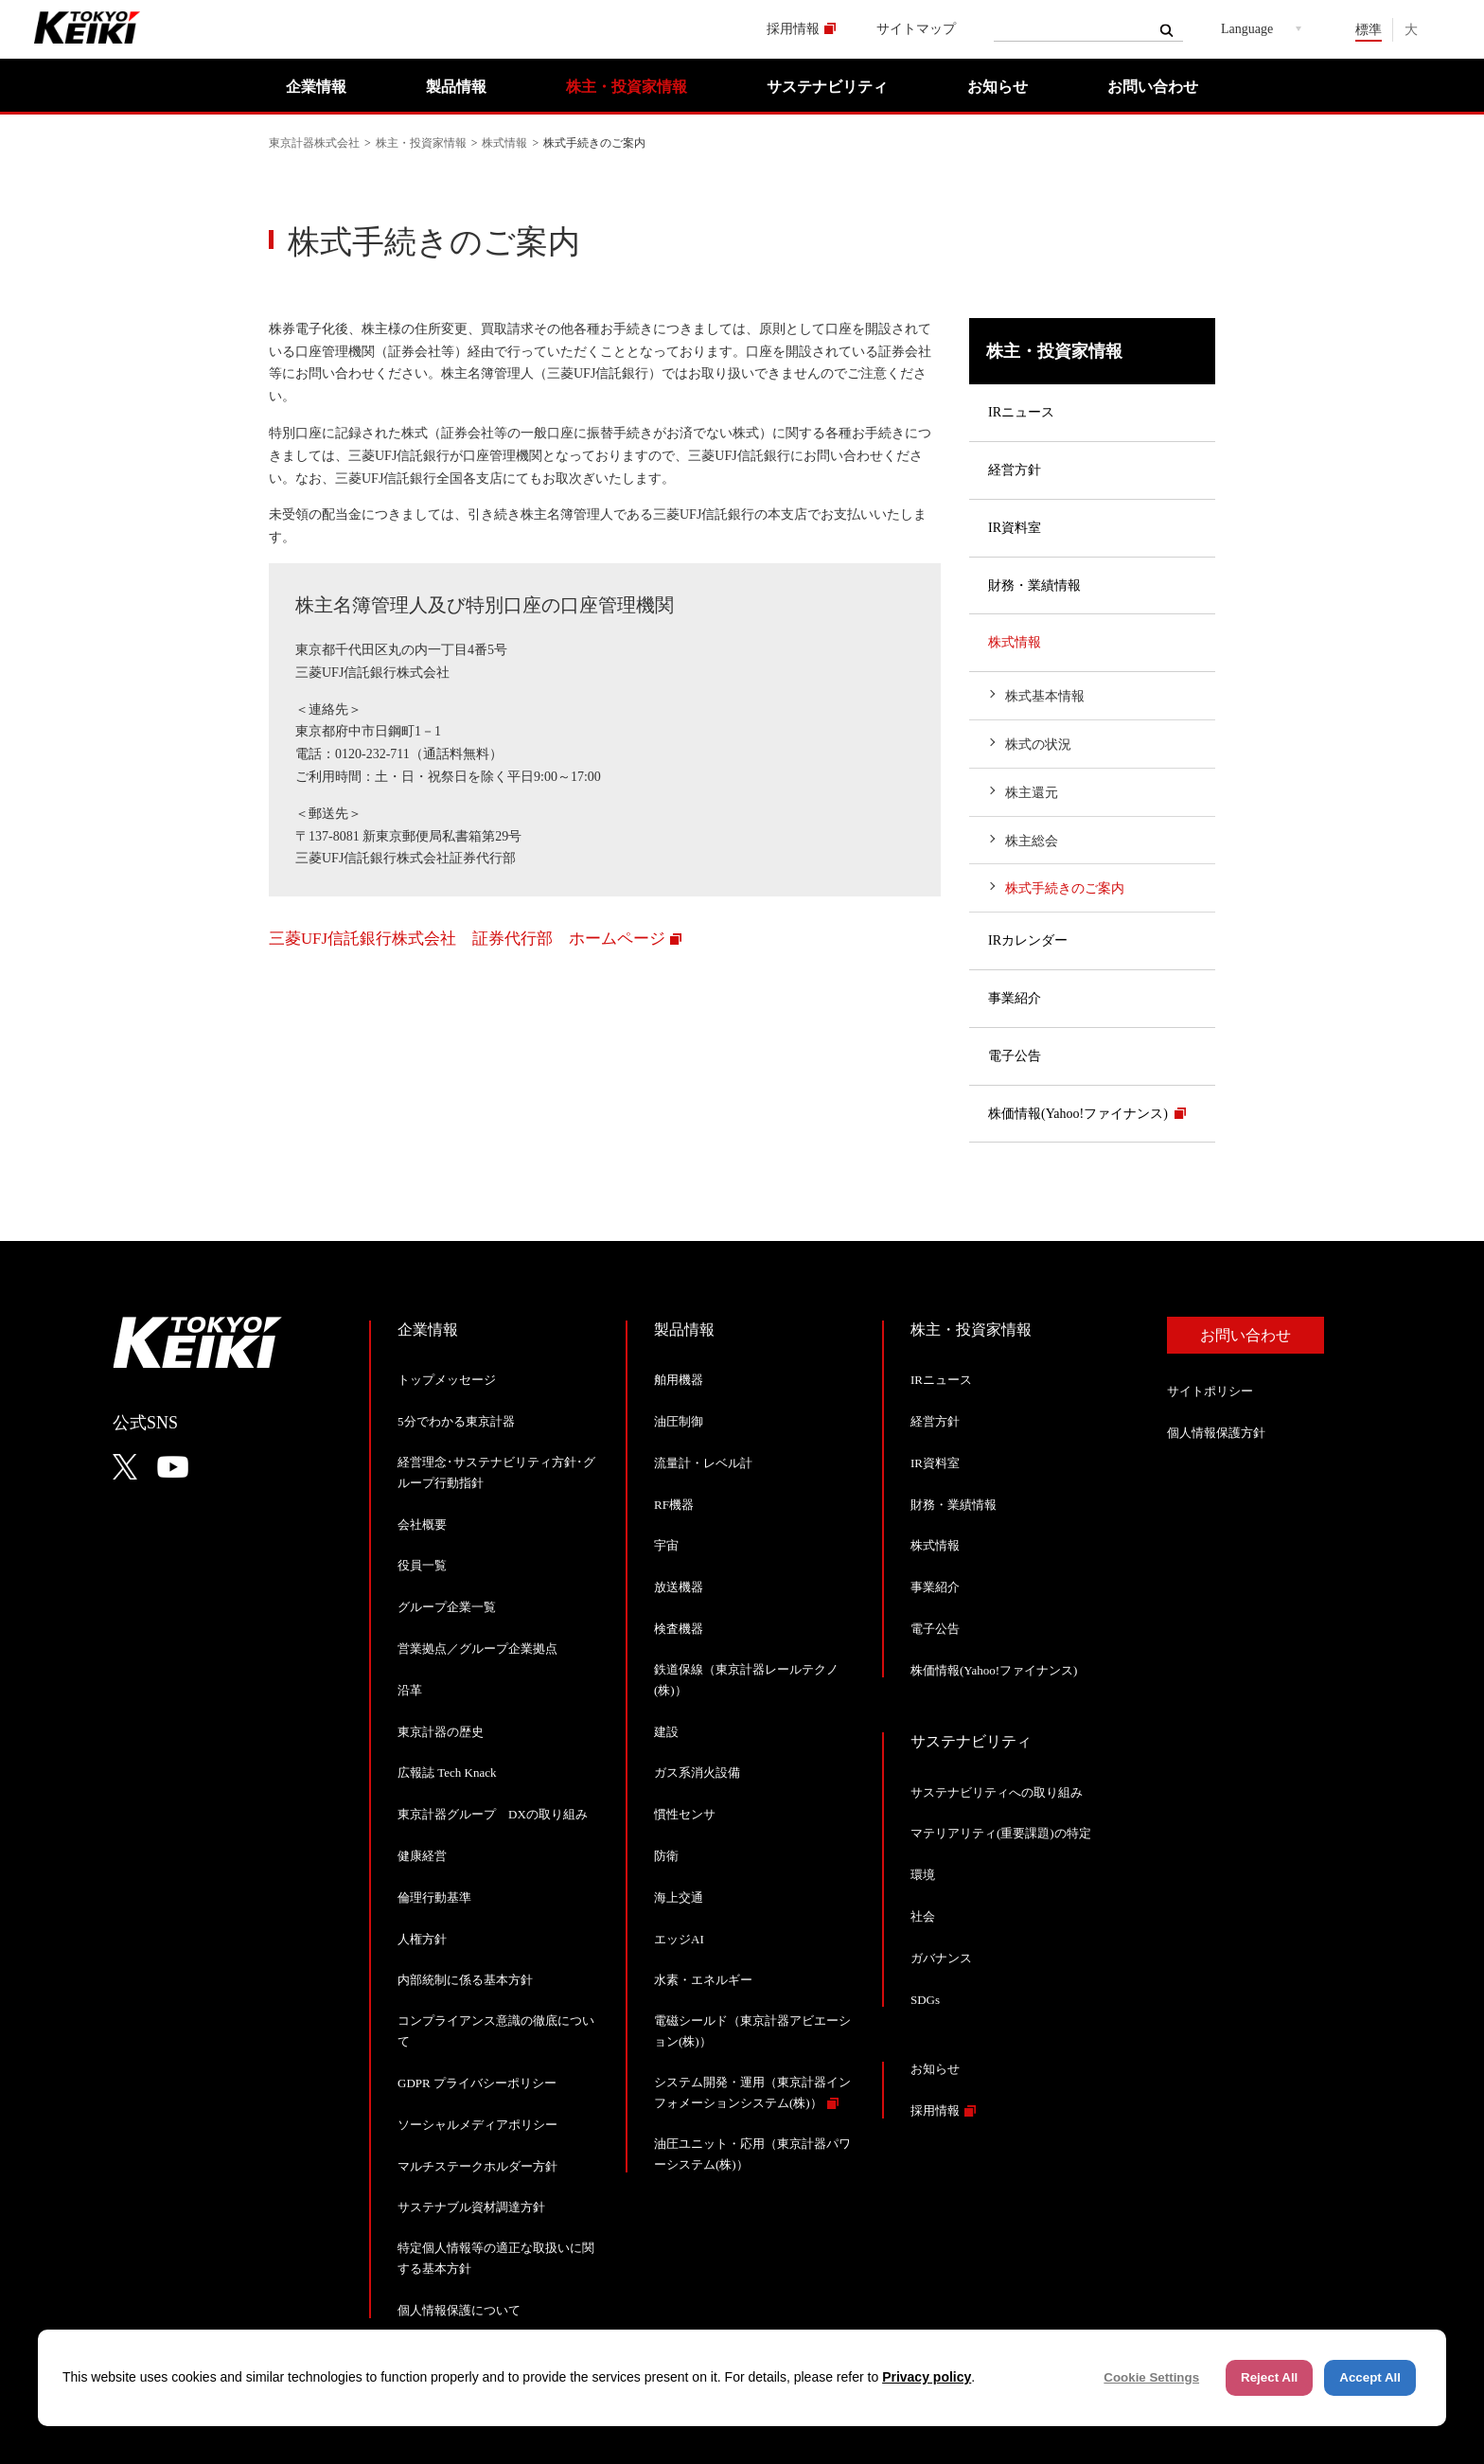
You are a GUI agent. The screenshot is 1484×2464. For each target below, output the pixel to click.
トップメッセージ (447, 1380)
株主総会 (1031, 841)
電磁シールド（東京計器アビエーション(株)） (752, 2030)
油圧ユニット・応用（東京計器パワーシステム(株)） (752, 2154)
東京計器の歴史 (441, 1732)
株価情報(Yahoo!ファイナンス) (1078, 1114)
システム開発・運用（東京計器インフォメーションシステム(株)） (752, 2092)
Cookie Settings (1151, 2377)
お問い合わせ (1152, 87)
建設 (666, 1732)
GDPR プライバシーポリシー (477, 2083)
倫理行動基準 (434, 1897)
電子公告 (1014, 1056)
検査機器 (678, 1629)
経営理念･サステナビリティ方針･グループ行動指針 (496, 1472)
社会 (922, 1916)
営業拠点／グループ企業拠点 (477, 1648)
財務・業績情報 (1034, 585)
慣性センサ (685, 1814)
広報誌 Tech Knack (447, 1772)
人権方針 (422, 1939)
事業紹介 (1014, 998)
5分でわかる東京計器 (456, 1421)
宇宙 (666, 1545)
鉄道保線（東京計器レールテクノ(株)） (746, 1679)
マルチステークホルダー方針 (477, 2166)
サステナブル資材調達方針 (471, 2207)
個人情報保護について (459, 2310)
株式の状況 (1038, 744)
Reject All (1269, 2377)
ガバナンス (941, 1958)
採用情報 (793, 29)
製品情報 (456, 87)
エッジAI (679, 1939)
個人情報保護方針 (1216, 1433)
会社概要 (422, 1524)
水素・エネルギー (703, 1980)
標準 (1368, 30)
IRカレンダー (1028, 940)
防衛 (666, 1856)
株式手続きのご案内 (1064, 888)
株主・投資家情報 (626, 87)
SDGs (925, 2000)
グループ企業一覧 (447, 1607)
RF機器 (674, 1505)
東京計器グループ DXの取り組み (493, 1814)
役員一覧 (422, 1565)
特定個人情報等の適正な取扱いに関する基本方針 (496, 2258)
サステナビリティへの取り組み (996, 1792)
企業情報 (316, 87)
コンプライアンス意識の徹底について (496, 2030)
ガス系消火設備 (697, 1772)
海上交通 (678, 1897)
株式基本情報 (1045, 696)
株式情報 (504, 143)
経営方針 (1014, 470)
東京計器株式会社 (314, 143)
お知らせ (997, 87)
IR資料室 (1014, 528)
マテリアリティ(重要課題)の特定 (1000, 1833)
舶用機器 (678, 1380)
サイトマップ (916, 29)
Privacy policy (926, 2376)
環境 (922, 1875)
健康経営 (422, 1856)
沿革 (410, 1690)
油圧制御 (678, 1421)
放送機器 (678, 1587)
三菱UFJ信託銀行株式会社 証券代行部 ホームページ (467, 939)
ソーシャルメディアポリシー (477, 2125)
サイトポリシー (1210, 1391)
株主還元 (1031, 793)
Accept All (1370, 2377)
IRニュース (1021, 412)
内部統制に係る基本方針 (465, 1980)
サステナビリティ (827, 87)
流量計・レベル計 (703, 1463)
